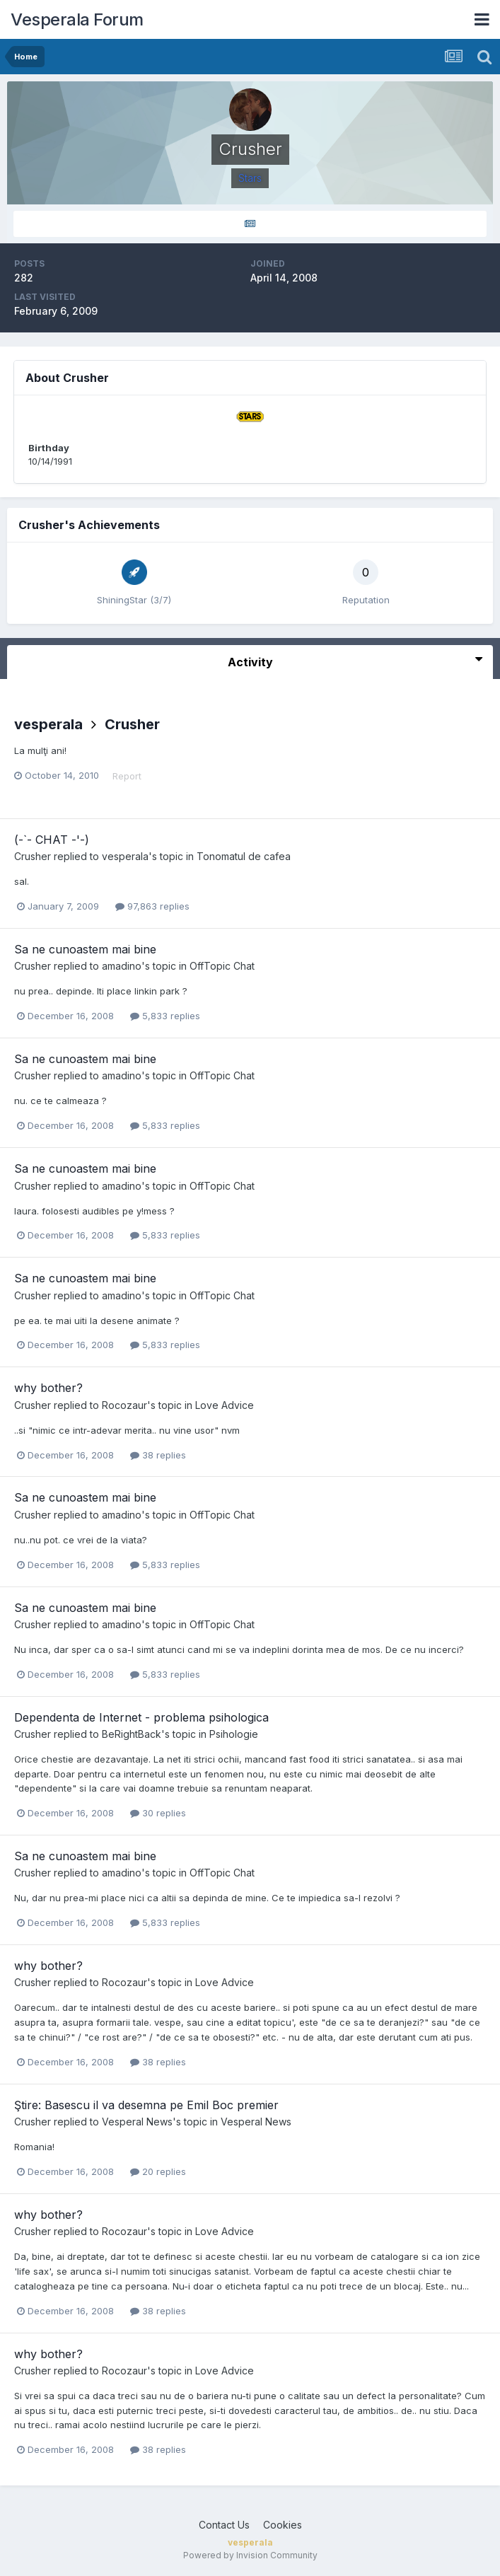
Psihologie (233, 1734)
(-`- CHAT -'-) (51, 839)
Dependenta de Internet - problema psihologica (141, 1717)
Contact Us (224, 2525)
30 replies (158, 1812)
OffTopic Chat (222, 966)
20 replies (158, 2171)
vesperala (48, 724)
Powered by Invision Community (250, 2555)
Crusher (132, 724)
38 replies (158, 1455)
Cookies (282, 2525)
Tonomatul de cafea (244, 856)
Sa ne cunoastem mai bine (85, 949)
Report (126, 776)
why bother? (48, 1388)
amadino (121, 966)
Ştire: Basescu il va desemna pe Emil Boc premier (146, 2105)
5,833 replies (165, 1015)
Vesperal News (137, 2122)
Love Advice (224, 1405)
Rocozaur (124, 1405)
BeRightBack (131, 1734)
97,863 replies (152, 906)
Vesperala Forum (77, 19)
